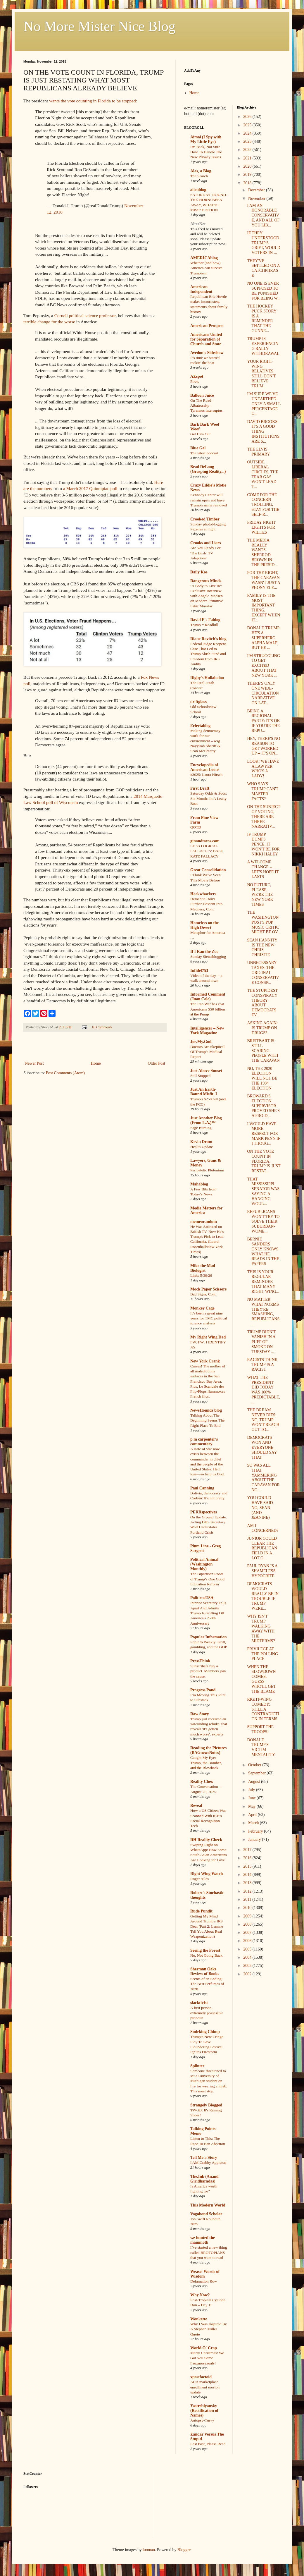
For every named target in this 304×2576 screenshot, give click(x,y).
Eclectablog (200, 726)
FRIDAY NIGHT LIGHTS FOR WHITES (261, 527)
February (256, 1831)
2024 (248, 133)
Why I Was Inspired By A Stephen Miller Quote (208, 2329)
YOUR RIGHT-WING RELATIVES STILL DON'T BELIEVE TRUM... (261, 373)
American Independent (201, 289)
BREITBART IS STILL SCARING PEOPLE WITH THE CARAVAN (263, 1051)
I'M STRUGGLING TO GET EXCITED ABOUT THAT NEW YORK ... (263, 666)
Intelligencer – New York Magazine (207, 1030)
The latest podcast (204, 453)
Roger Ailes (199, 1878)
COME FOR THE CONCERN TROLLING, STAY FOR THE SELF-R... (263, 505)
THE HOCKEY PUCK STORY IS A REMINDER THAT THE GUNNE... (261, 318)
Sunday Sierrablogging (208, 956)
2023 (248, 141)
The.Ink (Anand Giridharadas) (204, 2178)
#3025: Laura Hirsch (206, 774)
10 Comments (102, 1027)
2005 (248, 1949)
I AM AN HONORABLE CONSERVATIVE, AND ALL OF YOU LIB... (263, 215)
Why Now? (200, 2295)
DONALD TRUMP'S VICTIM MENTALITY (261, 1747)
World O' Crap (203, 2348)
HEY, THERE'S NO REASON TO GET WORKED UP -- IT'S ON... (263, 745)
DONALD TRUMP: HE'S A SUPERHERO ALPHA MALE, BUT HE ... (263, 638)
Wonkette (198, 2319)
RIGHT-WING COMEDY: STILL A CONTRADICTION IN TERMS (263, 1709)
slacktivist (199, 2003)
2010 (248, 1907)
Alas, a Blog (200, 171)
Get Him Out (200, 434)
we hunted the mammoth (202, 2240)
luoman (149, 2550)
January (255, 1839)
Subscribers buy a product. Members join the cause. (208, 1671)
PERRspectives (203, 1512)
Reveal (196, 1805)
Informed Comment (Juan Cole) (207, 996)
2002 (248, 1974)
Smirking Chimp (205, 2031)
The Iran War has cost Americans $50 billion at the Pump (207, 1009)
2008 (248, 1924)
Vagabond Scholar (206, 2214)
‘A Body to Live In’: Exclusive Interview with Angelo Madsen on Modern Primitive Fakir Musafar (206, 596)
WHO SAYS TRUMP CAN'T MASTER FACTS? (262, 791)
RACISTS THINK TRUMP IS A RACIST (262, 1364)
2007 (248, 1932)
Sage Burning (201, 1127)
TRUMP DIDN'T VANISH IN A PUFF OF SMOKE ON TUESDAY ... (261, 1342)
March (254, 1823)
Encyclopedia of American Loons (204, 767)
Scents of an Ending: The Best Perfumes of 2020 (207, 1984)
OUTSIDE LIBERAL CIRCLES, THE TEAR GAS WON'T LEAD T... (262, 474)
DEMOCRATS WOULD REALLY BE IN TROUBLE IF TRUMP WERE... (263, 1596)
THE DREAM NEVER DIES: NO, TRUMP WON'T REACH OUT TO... (263, 1420)
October (255, 1765)
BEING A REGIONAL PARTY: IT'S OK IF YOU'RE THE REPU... (263, 721)
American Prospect (207, 326)
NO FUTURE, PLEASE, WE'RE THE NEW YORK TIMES (260, 895)
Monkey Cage (202, 1308)
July (252, 1790)
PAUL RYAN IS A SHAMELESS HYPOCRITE (262, 1571)
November (257, 198)
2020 (248, 166)
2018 (248, 183)
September (257, 1773)
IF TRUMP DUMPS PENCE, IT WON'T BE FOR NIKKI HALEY (263, 844)
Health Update (201, 1146)
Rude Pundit (201, 1911)
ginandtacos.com (205, 841)
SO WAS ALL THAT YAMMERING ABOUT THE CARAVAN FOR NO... (263, 1477)
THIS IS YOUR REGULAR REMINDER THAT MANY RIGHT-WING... (263, 1282)
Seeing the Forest (205, 1950)
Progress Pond (202, 1690)
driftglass (198, 702)
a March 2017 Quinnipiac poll (90, 488)
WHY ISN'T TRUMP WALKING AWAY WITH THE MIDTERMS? (261, 1628)
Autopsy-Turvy (202, 2420)
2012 (248, 1891)
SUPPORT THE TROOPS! (260, 1729)
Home (96, 1063)
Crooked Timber (205, 519)
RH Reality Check (206, 1840)
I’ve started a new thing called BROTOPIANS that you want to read (208, 2252)
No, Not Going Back (206, 1955)
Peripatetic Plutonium (207, 1170)
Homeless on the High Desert (204, 925)
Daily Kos (199, 572)
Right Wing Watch (206, 1874)
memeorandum (203, 1221)
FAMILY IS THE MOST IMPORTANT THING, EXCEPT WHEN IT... (263, 607)
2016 (248, 1858)
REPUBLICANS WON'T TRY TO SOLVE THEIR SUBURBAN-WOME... (263, 1221)
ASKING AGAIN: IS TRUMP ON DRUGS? (262, 1028)
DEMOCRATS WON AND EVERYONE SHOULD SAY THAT (262, 1447)
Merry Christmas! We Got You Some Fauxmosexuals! (207, 2358)
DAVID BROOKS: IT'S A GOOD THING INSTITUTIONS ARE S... (263, 432)
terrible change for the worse (49, 321)
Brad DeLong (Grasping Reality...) (208, 469)
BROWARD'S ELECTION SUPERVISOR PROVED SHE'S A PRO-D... (263, 1106)
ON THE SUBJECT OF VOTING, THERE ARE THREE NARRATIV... (263, 817)
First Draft (199, 788)
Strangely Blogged (206, 2105)
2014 (248, 1874)
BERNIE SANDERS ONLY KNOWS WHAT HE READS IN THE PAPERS (263, 1251)
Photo (194, 381)
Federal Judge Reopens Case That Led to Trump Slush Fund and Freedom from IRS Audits (208, 654)
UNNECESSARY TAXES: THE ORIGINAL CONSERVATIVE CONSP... (263, 972)
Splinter (197, 2066)
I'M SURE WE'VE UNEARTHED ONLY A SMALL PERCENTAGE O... (263, 404)
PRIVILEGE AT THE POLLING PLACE (262, 1654)
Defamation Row (203, 2281)
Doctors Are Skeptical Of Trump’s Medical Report (207, 1051)
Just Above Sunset (206, 1070)
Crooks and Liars (205, 543)
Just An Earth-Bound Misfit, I (203, 1091)
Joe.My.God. (201, 1041)
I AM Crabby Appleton (208, 2162)
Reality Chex (201, 1781)
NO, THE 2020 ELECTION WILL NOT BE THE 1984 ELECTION (262, 1078)
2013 (248, 1883)
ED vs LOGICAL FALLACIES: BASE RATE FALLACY (206, 851)
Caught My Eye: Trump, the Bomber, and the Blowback (206, 1762)
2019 (248, 174)
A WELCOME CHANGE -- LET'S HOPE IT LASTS (262, 869)
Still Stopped (200, 1075)
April (253, 1814)
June (252, 1798)
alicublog (198, 190)
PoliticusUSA (201, 1598)
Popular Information (208, 1637)
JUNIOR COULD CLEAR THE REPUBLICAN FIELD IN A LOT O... (262, 1548)
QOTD (195, 827)
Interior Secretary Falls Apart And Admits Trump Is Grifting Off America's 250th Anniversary (208, 1613)
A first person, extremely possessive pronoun (206, 2013)
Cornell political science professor (85, 315)
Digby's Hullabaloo (207, 678)
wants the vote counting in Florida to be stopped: (93, 100)
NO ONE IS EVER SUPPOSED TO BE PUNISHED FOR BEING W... (263, 290)
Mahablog (199, 1184)
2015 (248, 1866)
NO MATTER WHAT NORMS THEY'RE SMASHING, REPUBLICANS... (263, 1311)
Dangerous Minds (205, 581)
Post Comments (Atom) (65, 1073)
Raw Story (199, 1714)
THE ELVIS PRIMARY (258, 451)
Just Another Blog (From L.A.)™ (206, 1120)
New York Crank (205, 1361)
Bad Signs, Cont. (203, 1294)
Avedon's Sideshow (207, 352)
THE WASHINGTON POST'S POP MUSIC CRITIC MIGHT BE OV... (263, 922)
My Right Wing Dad (208, 1337)
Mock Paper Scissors (208, 1289)
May (252, 1806)
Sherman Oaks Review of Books (204, 1971)
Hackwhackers (203, 894)
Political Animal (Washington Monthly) (204, 1564)
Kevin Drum (201, 1142)
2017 (248, 1850)
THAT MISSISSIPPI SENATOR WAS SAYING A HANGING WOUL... (263, 1191)
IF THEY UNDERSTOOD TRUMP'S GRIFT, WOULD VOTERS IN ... (263, 243)
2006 (248, 1941)
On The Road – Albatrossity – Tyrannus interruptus (206, 405)
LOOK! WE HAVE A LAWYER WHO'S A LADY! (263, 768)
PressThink (200, 1661)
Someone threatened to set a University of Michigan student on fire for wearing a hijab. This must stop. (208, 2081)
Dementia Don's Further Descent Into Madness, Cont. (206, 904)
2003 (248, 1965)
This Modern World (207, 2205)
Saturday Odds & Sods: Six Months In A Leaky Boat (208, 798)
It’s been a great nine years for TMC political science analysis (208, 1318)
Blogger (183, 2550)
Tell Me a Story (203, 2157)
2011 (247, 1899)
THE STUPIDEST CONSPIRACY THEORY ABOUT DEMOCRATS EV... (262, 1002)
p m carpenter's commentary (204, 1441)
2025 (248, 125)
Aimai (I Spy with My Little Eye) (205, 139)
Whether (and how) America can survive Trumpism (206, 268)
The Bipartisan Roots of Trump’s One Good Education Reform (207, 1579)
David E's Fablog (205, 620)
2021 (248, 158)
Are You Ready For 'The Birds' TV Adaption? (205, 553)
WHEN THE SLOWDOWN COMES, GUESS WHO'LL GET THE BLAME (261, 1679)
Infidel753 (199, 970)
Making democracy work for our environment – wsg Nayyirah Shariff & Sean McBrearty (205, 740)
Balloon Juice (202, 395)
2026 (248, 116)
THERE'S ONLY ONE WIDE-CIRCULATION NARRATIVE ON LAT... (263, 693)
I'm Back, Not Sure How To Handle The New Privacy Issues (206, 152)
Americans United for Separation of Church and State (206, 339)
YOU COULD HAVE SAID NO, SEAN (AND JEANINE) (260, 1508)
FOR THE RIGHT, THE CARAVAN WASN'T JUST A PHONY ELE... (263, 580)
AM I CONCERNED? (262, 1528)
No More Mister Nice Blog (99, 26)
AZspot (196, 376)
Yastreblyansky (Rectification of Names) (204, 2410)
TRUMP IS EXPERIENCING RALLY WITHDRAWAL (263, 345)
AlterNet (197, 224)
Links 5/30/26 (201, 1275)
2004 (248, 1957)
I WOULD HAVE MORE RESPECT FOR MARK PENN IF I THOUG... (263, 1134)
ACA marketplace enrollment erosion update (205, 2387)
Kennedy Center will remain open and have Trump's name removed (208, 500)
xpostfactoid (201, 2377)
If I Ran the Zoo (204, 951)
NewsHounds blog (206, 1410)
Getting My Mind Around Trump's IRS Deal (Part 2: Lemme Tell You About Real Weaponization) (206, 1926)
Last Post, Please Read (207, 2444)
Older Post (156, 1063)
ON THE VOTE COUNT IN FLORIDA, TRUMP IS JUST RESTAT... (263, 1161)
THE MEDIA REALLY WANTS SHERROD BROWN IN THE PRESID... (262, 552)
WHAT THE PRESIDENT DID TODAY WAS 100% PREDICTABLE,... (263, 1389)
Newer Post (34, 1063)
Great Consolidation (208, 870)
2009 (248, 1916)
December (257, 190)
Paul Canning (202, 1488)
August (254, 1781)
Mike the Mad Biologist (202, 1268)
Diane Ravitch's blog (208, 639)
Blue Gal (198, 448)
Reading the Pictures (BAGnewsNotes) (208, 1750)
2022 (248, 149)
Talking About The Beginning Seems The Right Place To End (207, 1420)
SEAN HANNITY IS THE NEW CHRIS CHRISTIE (262, 947)
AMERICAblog (204, 258)
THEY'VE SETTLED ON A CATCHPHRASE (263, 268)
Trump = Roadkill (204, 625)
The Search (199, 176)
